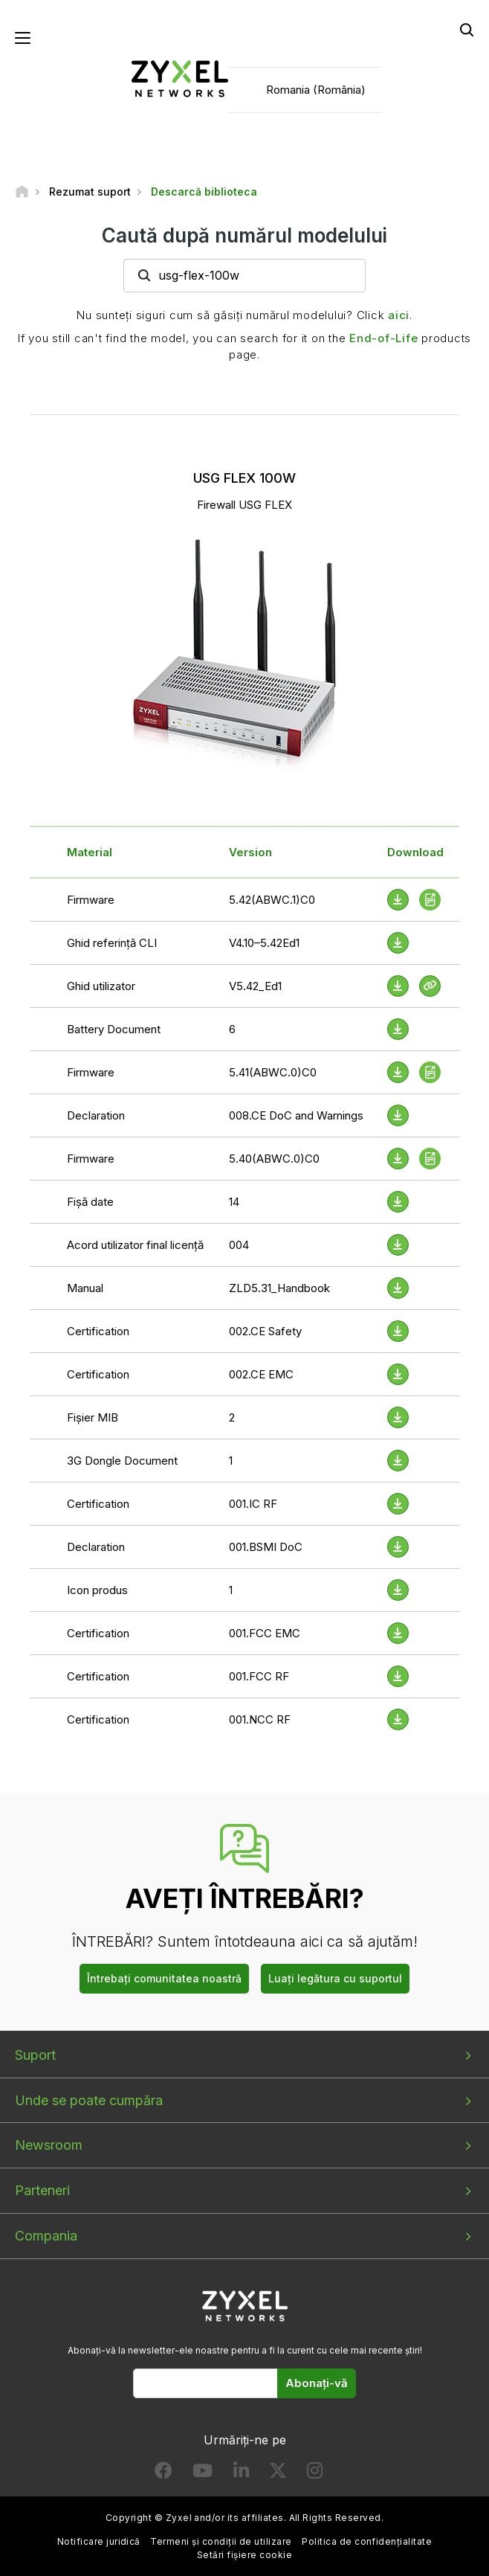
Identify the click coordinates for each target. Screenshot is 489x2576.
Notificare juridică (98, 2541)
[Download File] (398, 943)
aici (398, 315)
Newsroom (48, 2145)
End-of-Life (383, 338)
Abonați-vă (316, 2383)
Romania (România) (316, 90)
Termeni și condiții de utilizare (220, 2541)
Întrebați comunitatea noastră (164, 1978)
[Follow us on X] (278, 2473)
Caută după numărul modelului (244, 235)
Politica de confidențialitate (367, 2541)
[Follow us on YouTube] (202, 2473)
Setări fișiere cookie (244, 2554)
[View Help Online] (430, 986)
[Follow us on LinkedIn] (241, 2473)
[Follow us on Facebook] (163, 2473)
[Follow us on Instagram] (315, 2473)
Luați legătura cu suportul (335, 1978)
